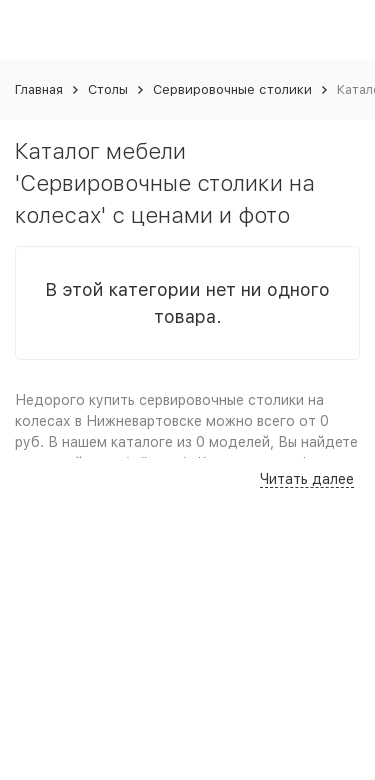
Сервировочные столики (232, 89)
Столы (108, 89)
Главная (39, 89)
